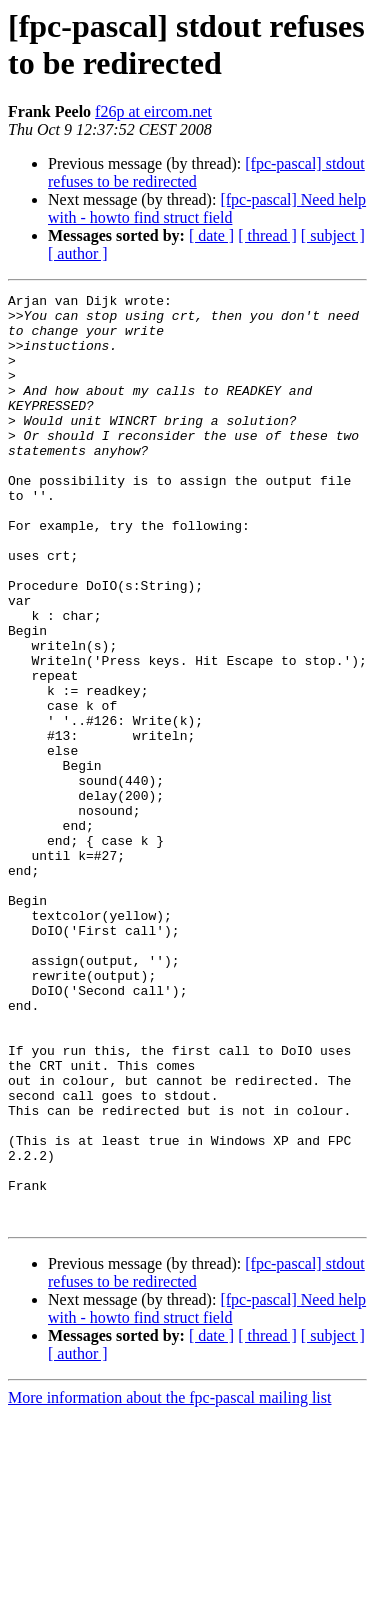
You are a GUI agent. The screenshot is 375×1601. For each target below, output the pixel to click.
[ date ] (211, 235)
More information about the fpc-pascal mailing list (169, 1583)
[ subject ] (333, 235)
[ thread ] (267, 235)
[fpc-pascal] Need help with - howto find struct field (207, 208)
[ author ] (78, 253)
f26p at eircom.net (153, 111)
